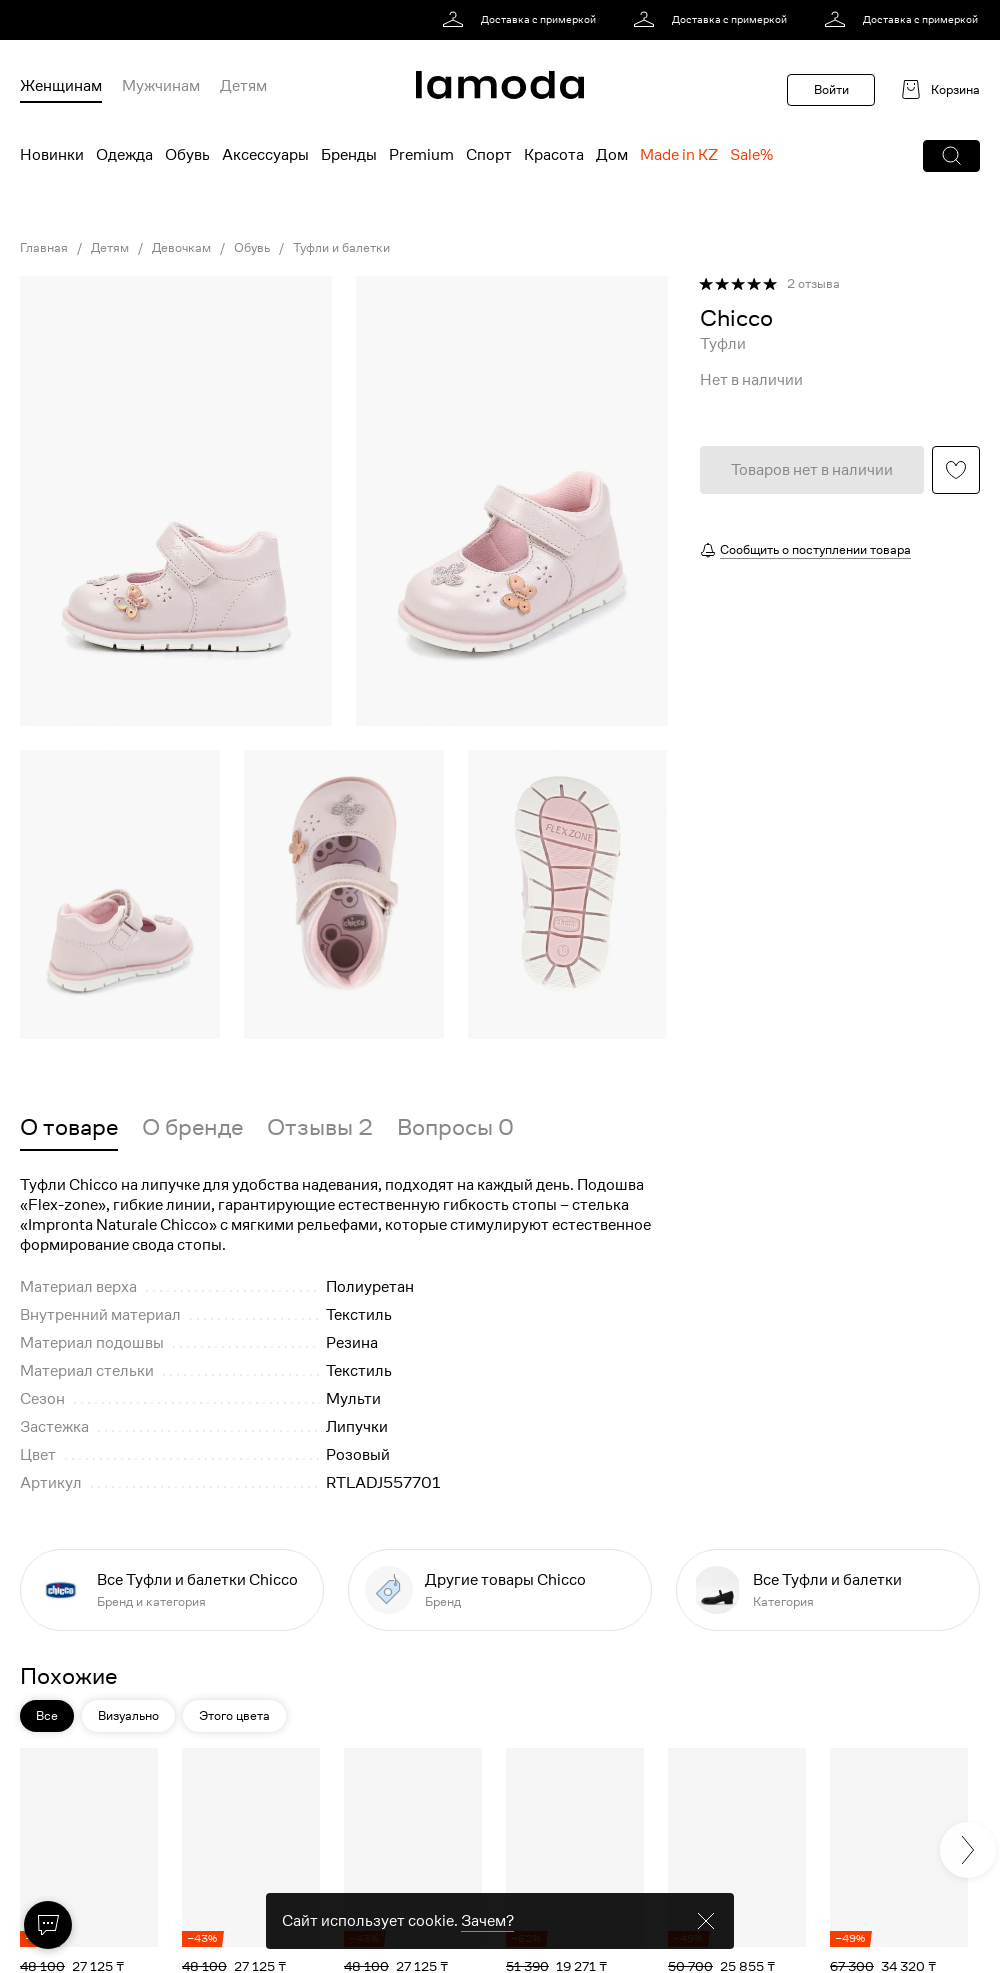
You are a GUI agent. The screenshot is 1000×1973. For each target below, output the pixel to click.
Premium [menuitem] (421, 155)
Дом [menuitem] (612, 155)
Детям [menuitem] (243, 86)
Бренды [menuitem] (349, 155)
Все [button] (47, 1715)
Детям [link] (110, 248)
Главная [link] (44, 248)
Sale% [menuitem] (751, 155)
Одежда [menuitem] (124, 155)
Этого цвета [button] (234, 1715)
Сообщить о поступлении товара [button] (815, 549)
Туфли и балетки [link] (341, 248)
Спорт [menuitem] (489, 155)
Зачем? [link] (487, 1921)
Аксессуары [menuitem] (265, 155)
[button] (951, 156)
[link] (522, 20)
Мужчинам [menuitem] (161, 86)
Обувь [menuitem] (187, 155)
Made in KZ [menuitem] (679, 155)
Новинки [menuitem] (52, 155)
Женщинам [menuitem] (61, 86)
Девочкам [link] (181, 248)
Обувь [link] (252, 248)
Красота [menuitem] (554, 155)
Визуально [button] (128, 1715)
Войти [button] (831, 89)
